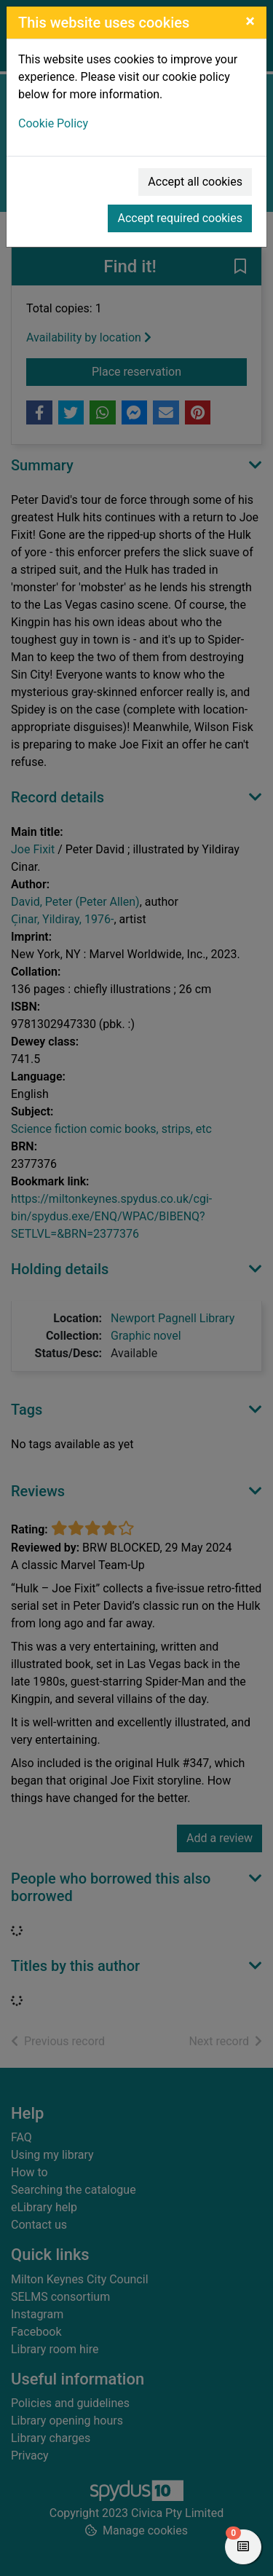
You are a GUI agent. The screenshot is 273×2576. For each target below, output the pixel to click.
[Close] (250, 21)
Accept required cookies (179, 218)
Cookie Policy (53, 123)
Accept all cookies (195, 182)
